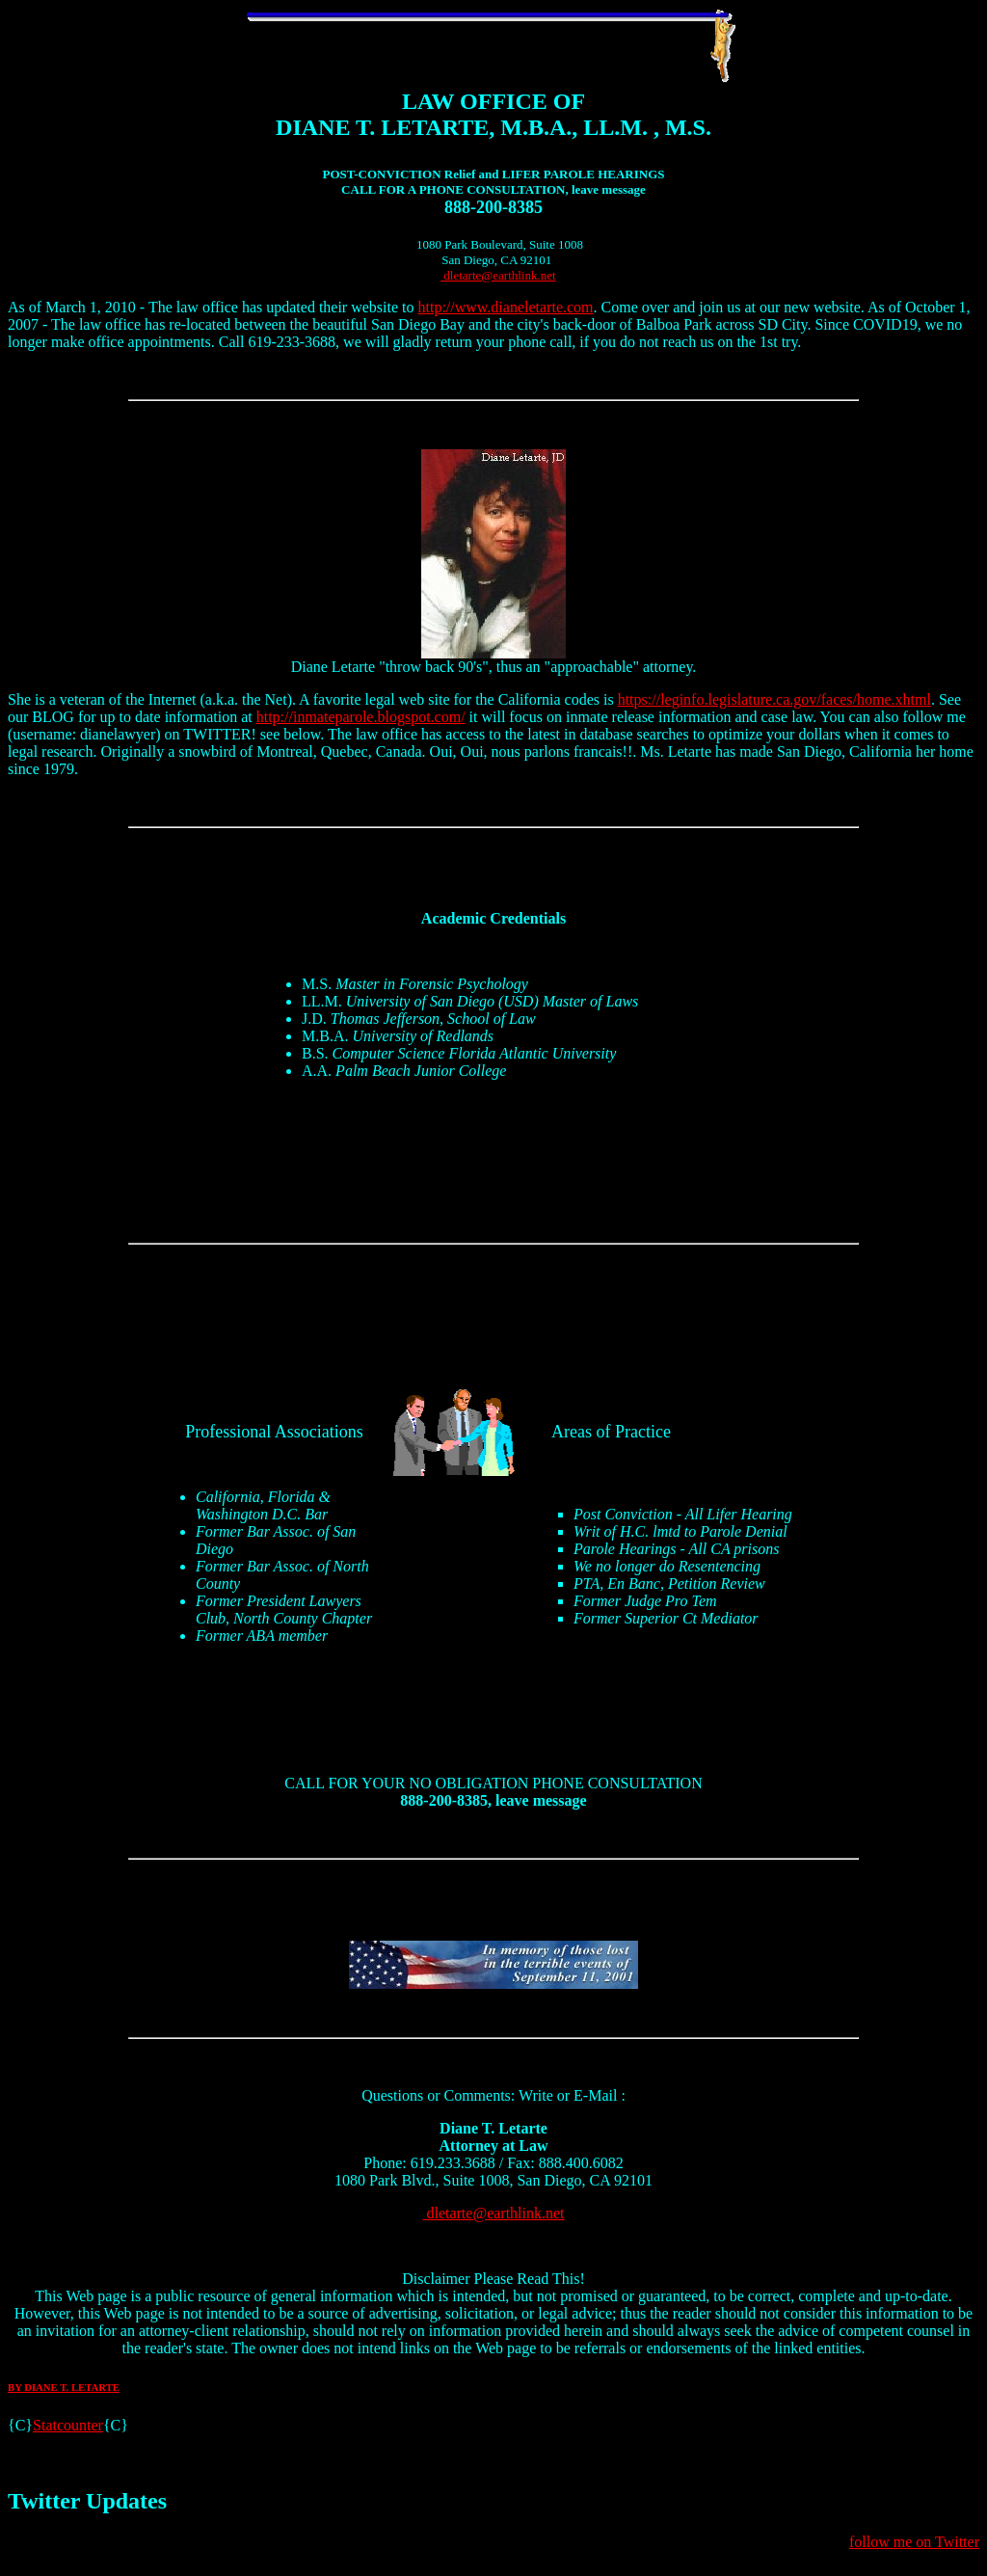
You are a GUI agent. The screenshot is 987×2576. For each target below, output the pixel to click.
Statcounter (68, 2425)
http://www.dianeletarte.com (506, 307)
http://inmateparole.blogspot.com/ (361, 717)
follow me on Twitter (914, 2542)
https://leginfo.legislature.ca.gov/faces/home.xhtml (774, 699)
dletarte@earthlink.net (498, 275)
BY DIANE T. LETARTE (64, 2387)
